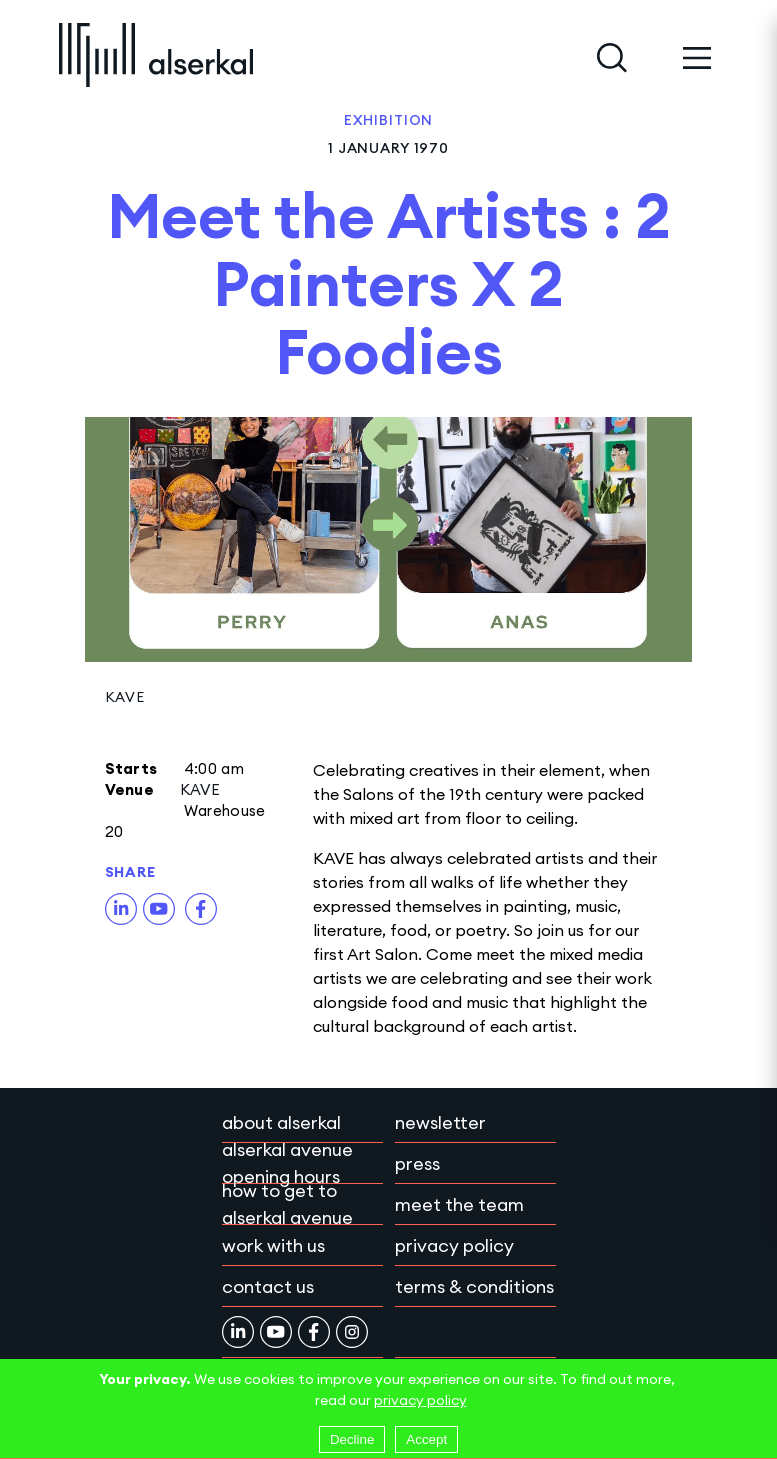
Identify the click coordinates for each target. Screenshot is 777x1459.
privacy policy (420, 1400)
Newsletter (440, 1122)
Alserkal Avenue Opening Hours (287, 1163)
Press (417, 1163)
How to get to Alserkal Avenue (287, 1204)
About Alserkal (281, 1122)
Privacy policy (454, 1245)
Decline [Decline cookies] (352, 1439)
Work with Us (273, 1245)
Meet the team (459, 1204)
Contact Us (268, 1286)
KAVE (125, 697)
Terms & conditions (474, 1286)
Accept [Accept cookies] (426, 1439)
